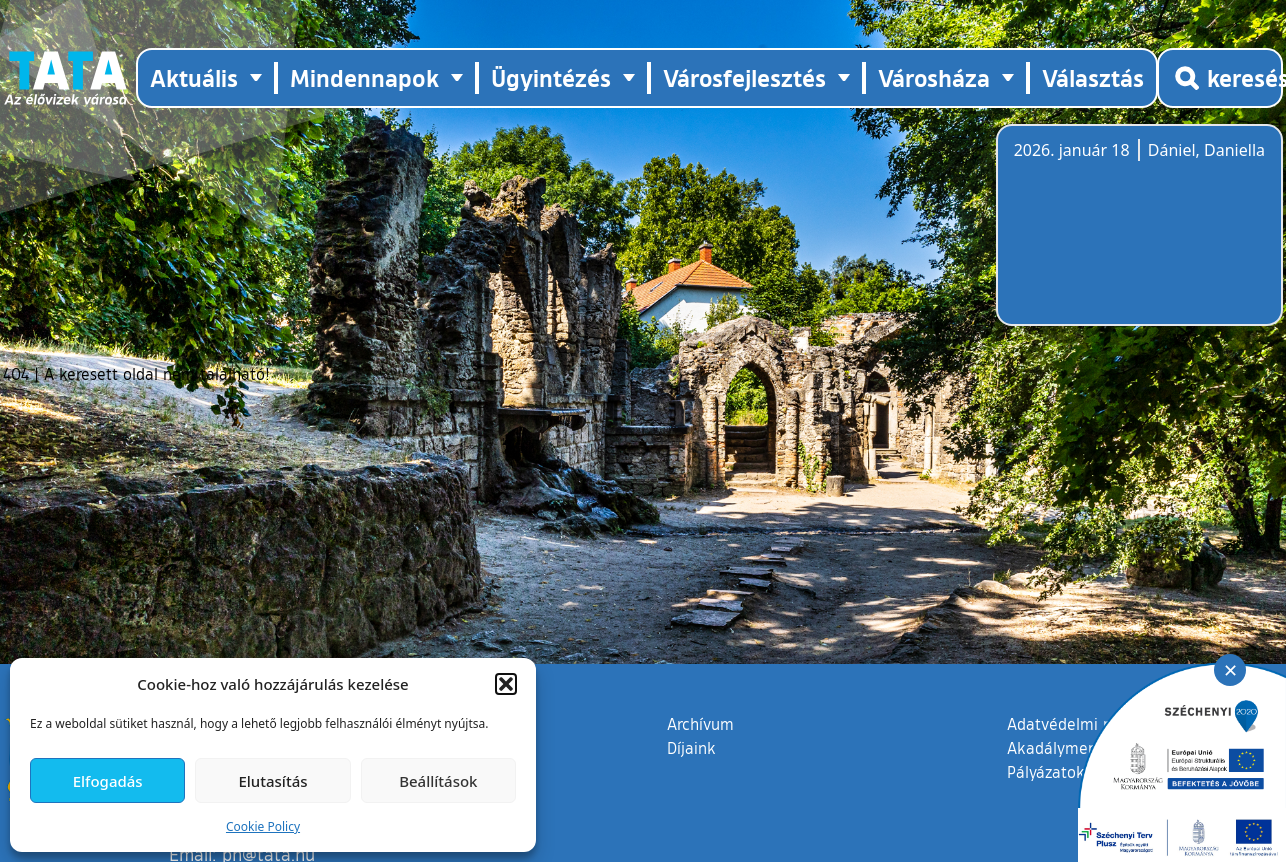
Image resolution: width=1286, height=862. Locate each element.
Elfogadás (108, 781)
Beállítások (438, 781)
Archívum (700, 723)
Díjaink (691, 748)
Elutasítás (272, 781)
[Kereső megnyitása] (1220, 78)
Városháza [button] (934, 77)
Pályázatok (1046, 772)
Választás (1093, 77)
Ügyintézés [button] (551, 77)
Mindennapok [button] (364, 77)
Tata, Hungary (1126, 237)
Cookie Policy (263, 826)
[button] (506, 684)
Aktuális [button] (194, 77)
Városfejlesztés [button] (744, 77)
